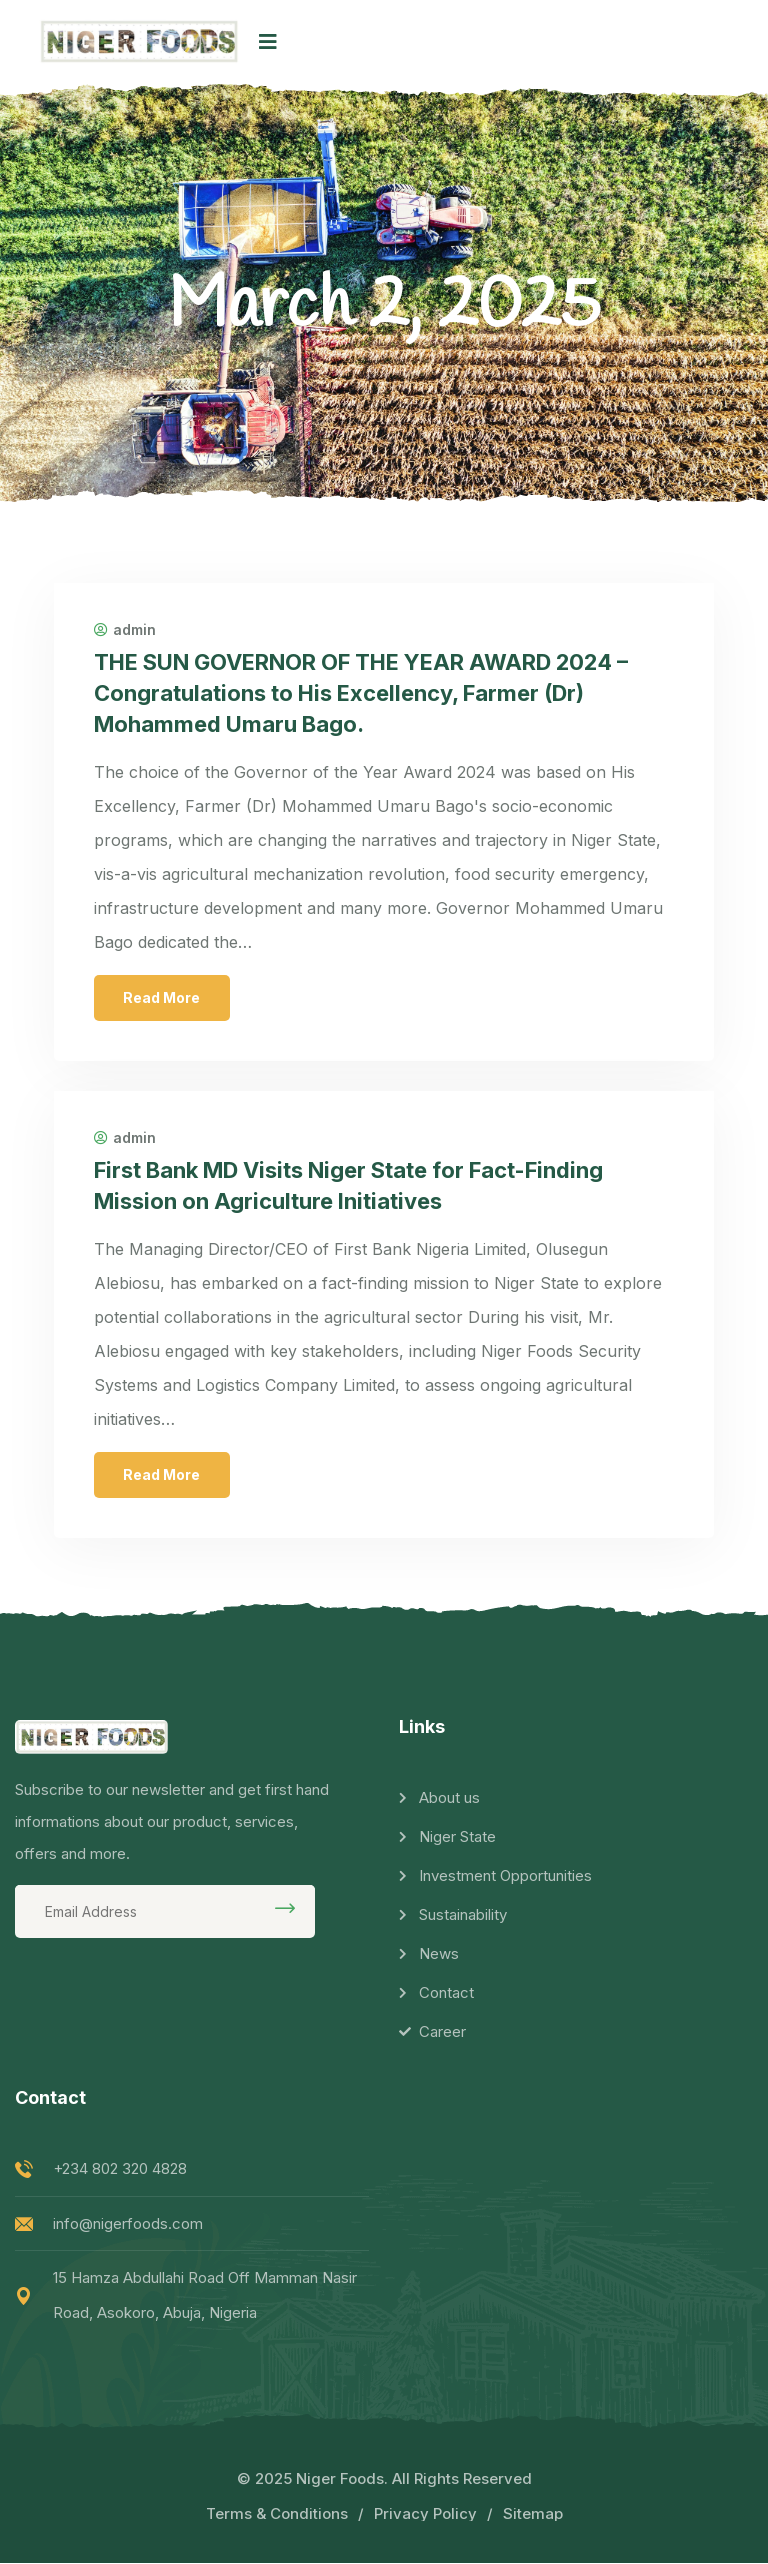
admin (125, 630)
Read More (162, 998)
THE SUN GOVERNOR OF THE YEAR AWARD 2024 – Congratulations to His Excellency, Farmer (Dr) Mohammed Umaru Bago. (362, 693)
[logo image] (139, 41)
